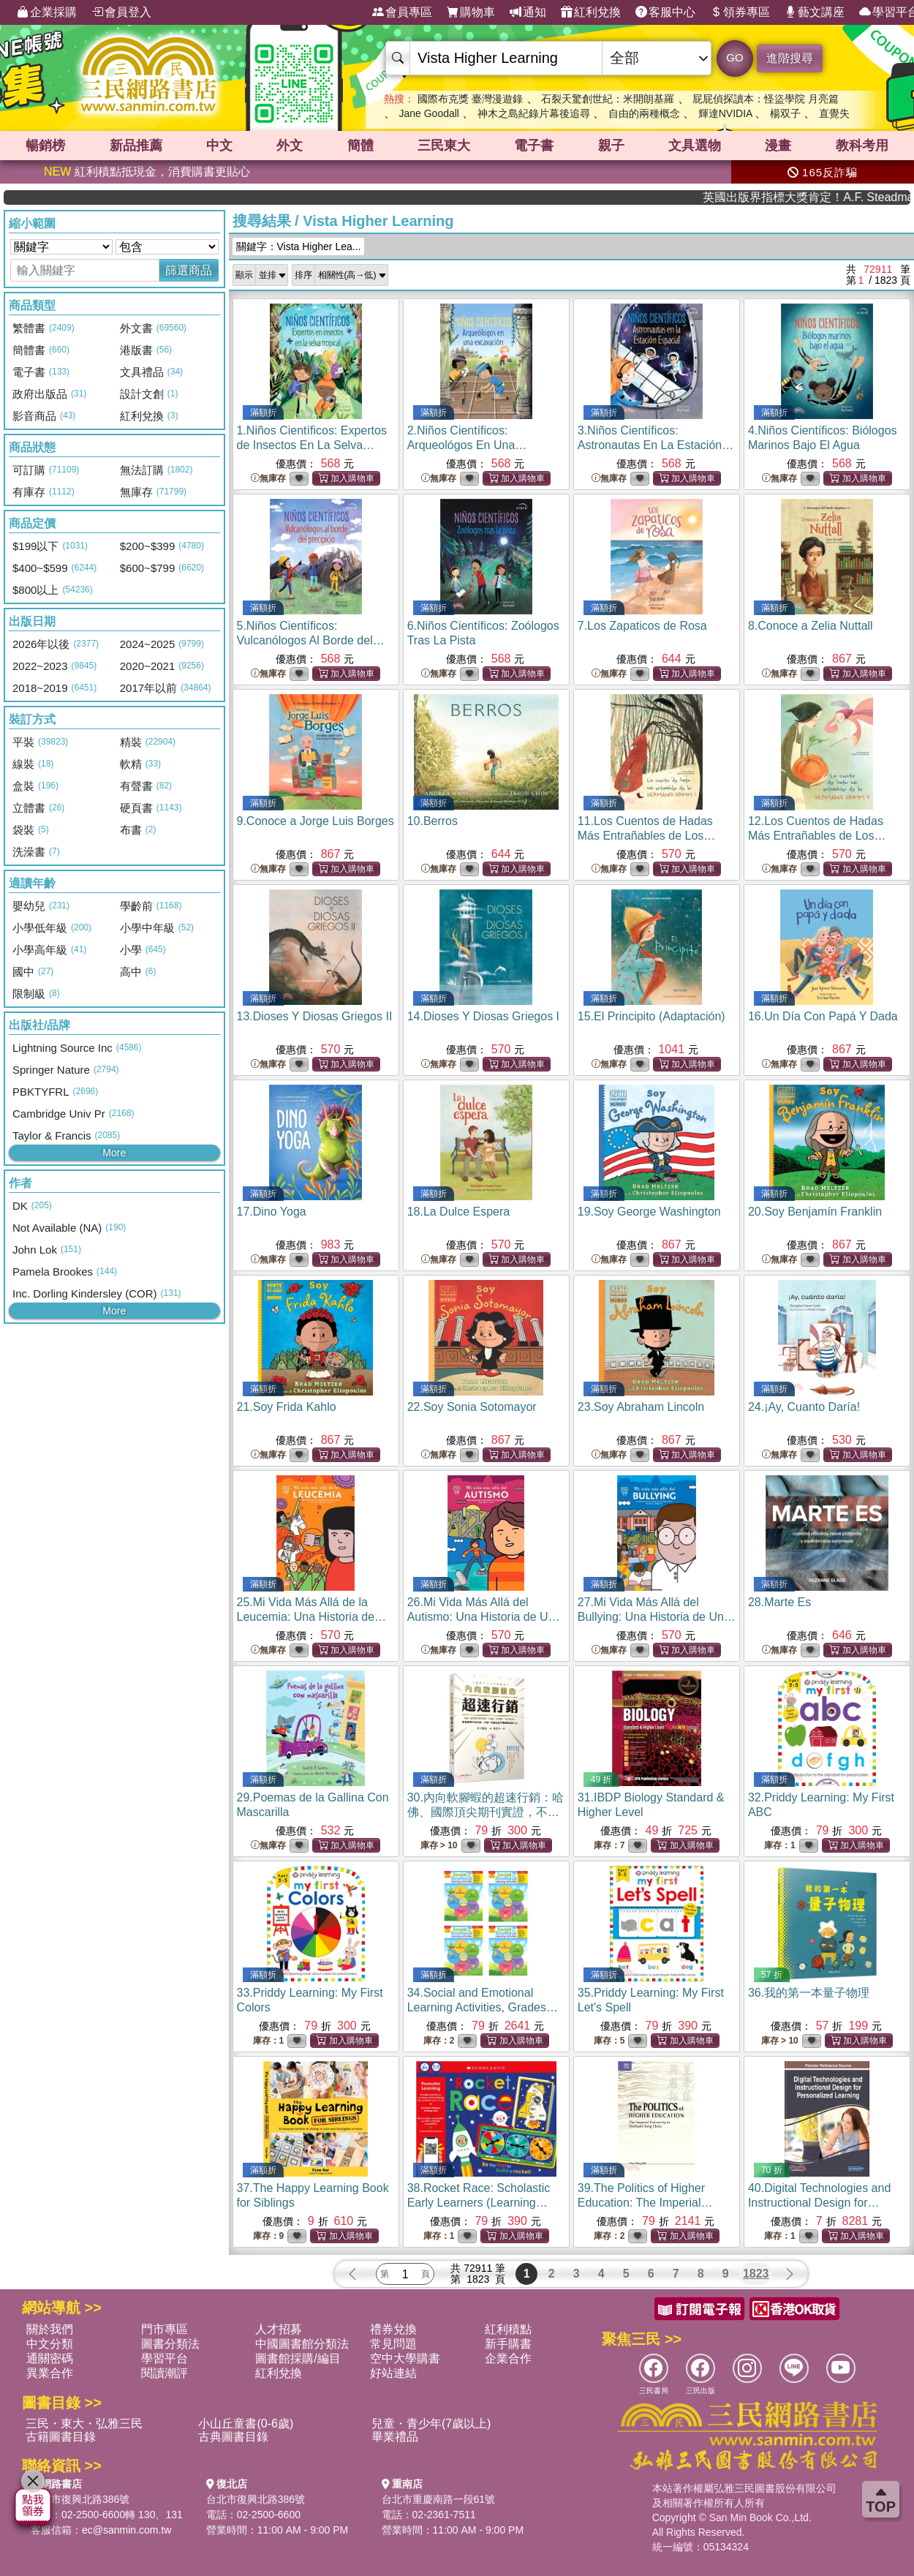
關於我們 (49, 2329)
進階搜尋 (789, 58)
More (114, 1153)
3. (655, 445)
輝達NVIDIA (726, 113)
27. (657, 1617)
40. (819, 2202)
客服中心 (665, 12)
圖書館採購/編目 (297, 2358)
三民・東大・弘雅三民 (84, 2423)
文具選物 (694, 145)
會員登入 (121, 12)
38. (479, 2202)
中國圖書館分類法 (302, 2344)
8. (810, 625)
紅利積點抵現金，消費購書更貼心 (147, 171)
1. (312, 445)
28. (779, 1602)
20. (815, 1211)
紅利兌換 (591, 12)
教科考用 (862, 145)
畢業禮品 (394, 2436)
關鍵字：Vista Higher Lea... (298, 246)
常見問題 (393, 2344)
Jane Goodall (429, 113)
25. (312, 1617)
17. (271, 1211)
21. (286, 1407)
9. (315, 821)
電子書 (534, 145)
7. (642, 625)
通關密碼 (49, 2358)
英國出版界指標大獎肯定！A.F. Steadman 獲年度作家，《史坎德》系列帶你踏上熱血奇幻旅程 (850, 197)
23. (641, 1407)
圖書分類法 (170, 2344)
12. (817, 835)
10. (432, 821)
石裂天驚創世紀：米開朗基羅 (607, 99)
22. (472, 1407)
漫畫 (778, 145)
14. (483, 1016)
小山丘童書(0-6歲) (245, 2423)
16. (823, 1016)
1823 (756, 2273)
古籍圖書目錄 (61, 2436)
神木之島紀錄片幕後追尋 (533, 113)
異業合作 (49, 2373)
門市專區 (164, 2329)
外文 (289, 145)
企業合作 (508, 2358)
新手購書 (508, 2344)
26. (483, 1617)
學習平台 (164, 2358)
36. (808, 1992)
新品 (136, 145)
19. (649, 1211)
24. (804, 1407)
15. (651, 1016)
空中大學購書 (405, 2358)
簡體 (360, 145)
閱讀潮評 (164, 2373)
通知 (528, 12)
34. (482, 2007)
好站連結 (393, 2373)
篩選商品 (188, 270)
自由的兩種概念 (644, 113)
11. (647, 835)
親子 (611, 145)
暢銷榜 (45, 145)
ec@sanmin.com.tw (126, 2530)
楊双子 (785, 113)
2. (467, 445)
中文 (219, 145)
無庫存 (268, 478)
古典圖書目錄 (233, 2436)
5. (311, 640)
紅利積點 (508, 2329)
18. (458, 1211)
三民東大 (444, 145)
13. (315, 1016)
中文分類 (49, 2344)
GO (734, 57)
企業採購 (47, 12)
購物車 (471, 12)
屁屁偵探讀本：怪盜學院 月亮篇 (765, 99)
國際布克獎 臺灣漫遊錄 (470, 99)
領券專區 (740, 12)
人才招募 (278, 2329)
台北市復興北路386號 (80, 2499)
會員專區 (402, 12)
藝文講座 (815, 12)
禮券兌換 (393, 2329)
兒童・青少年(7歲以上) (431, 2423)
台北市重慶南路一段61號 (439, 2499)
